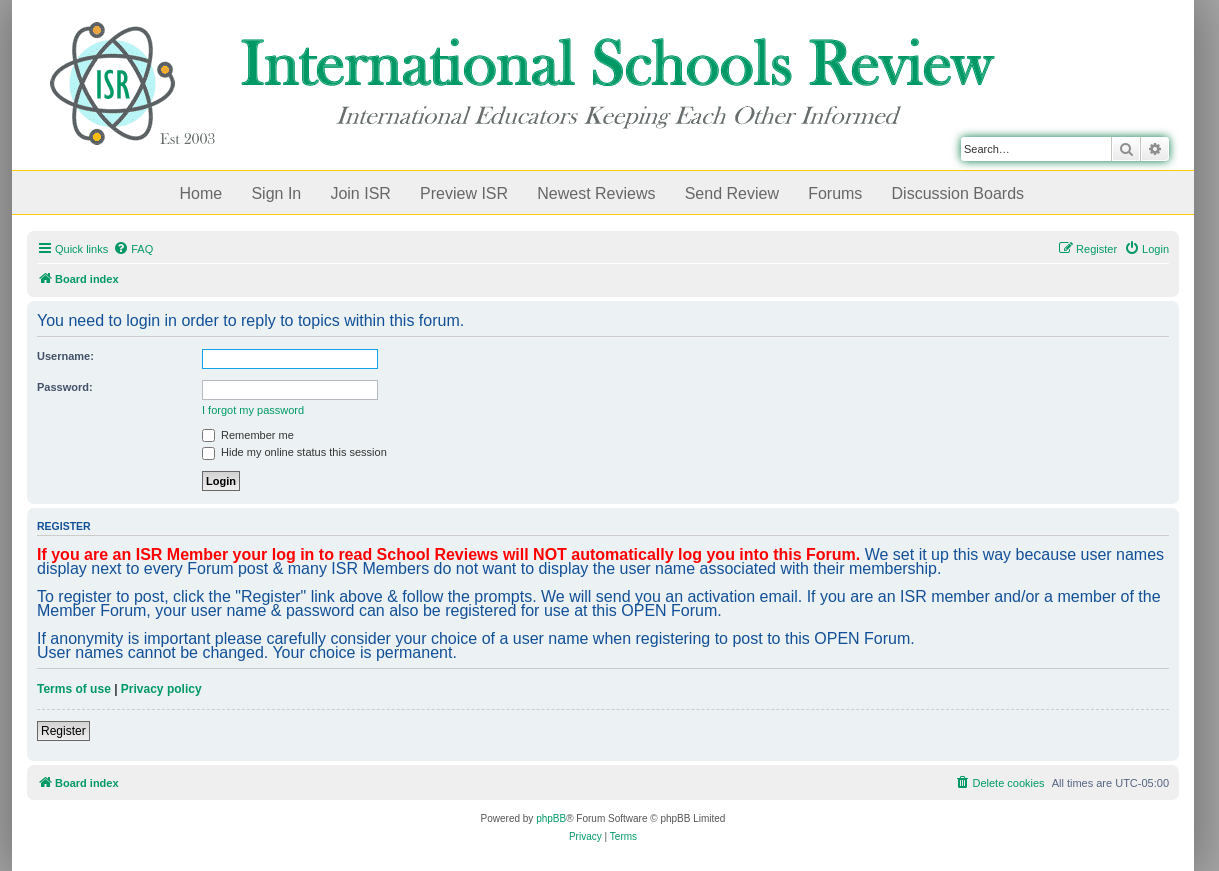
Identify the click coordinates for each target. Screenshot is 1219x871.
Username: (65, 356)
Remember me (248, 435)
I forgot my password (253, 410)
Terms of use (74, 689)
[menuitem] (133, 249)
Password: (65, 387)
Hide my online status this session (294, 452)
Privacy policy (161, 689)
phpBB (551, 818)
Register (63, 731)
